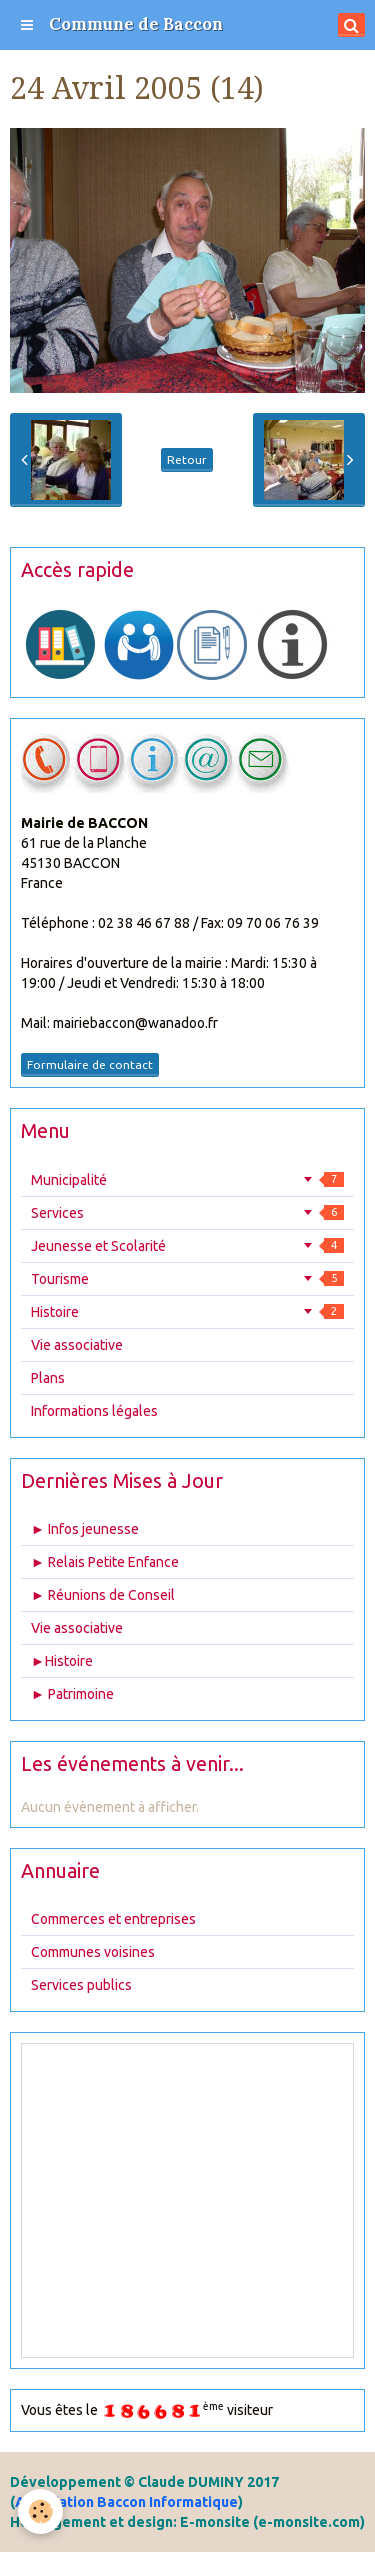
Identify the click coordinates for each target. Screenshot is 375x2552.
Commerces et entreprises (113, 1919)
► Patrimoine (72, 1694)
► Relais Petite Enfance (105, 1562)
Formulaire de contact (90, 1064)
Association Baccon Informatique (126, 2502)
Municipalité (187, 1180)
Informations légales (94, 1411)
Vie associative (77, 1345)
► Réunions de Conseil (103, 1595)
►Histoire (62, 1661)
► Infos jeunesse (85, 1529)
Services (187, 1213)
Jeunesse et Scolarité (187, 1246)
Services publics (81, 1985)
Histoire (187, 1312)
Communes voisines (93, 1952)
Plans (48, 1378)
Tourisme (187, 1279)
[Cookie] (40, 2511)
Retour (187, 459)
